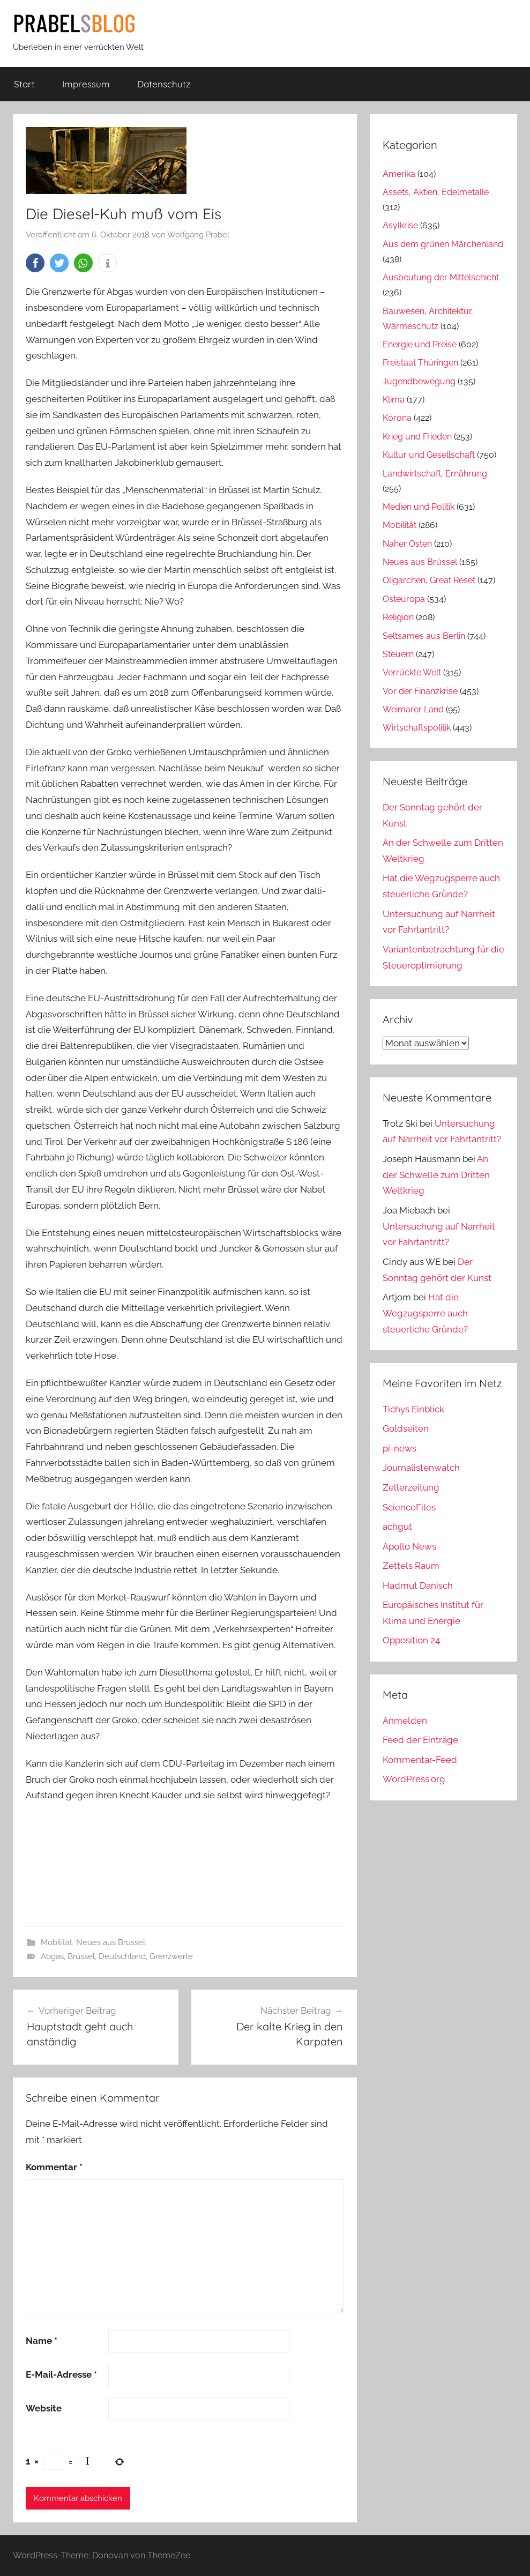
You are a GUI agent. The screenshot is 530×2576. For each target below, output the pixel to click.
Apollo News (409, 1546)
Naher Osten (407, 544)
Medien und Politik (418, 507)
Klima (394, 399)
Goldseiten (406, 1428)
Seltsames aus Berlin (424, 636)
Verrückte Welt (412, 672)
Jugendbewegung (419, 381)
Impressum (86, 84)
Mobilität (56, 1942)
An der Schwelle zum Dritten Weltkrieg (436, 1174)
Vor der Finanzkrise (420, 691)
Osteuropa (404, 599)
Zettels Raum (411, 1565)
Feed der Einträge (420, 1739)
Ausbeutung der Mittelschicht (441, 277)
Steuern (398, 654)
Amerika (399, 174)
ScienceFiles (409, 1507)
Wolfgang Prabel (198, 235)
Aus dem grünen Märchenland (443, 244)
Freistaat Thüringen (420, 363)
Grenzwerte (171, 1956)
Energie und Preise (420, 344)
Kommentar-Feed (420, 1759)
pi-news (399, 1448)
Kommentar (54, 2167)
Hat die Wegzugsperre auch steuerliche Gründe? (425, 1313)
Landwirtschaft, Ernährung (435, 473)
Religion (398, 617)
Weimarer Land (413, 709)
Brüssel (81, 1956)
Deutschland (122, 1956)
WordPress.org (414, 1779)
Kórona (397, 418)
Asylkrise (400, 225)
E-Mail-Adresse (61, 2374)
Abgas (52, 1956)
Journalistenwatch (421, 1467)
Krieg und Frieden (417, 436)
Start (24, 84)
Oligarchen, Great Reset (429, 580)
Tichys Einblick (413, 1409)
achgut (397, 1526)
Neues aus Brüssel (110, 1942)
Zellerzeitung (411, 1487)
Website (44, 2408)
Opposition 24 (411, 1640)
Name (41, 2340)
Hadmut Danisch (418, 1585)
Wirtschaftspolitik (417, 728)
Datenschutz (163, 84)
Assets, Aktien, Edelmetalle (436, 192)
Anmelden (405, 1720)
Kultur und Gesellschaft (429, 455)
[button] (35, 263)
